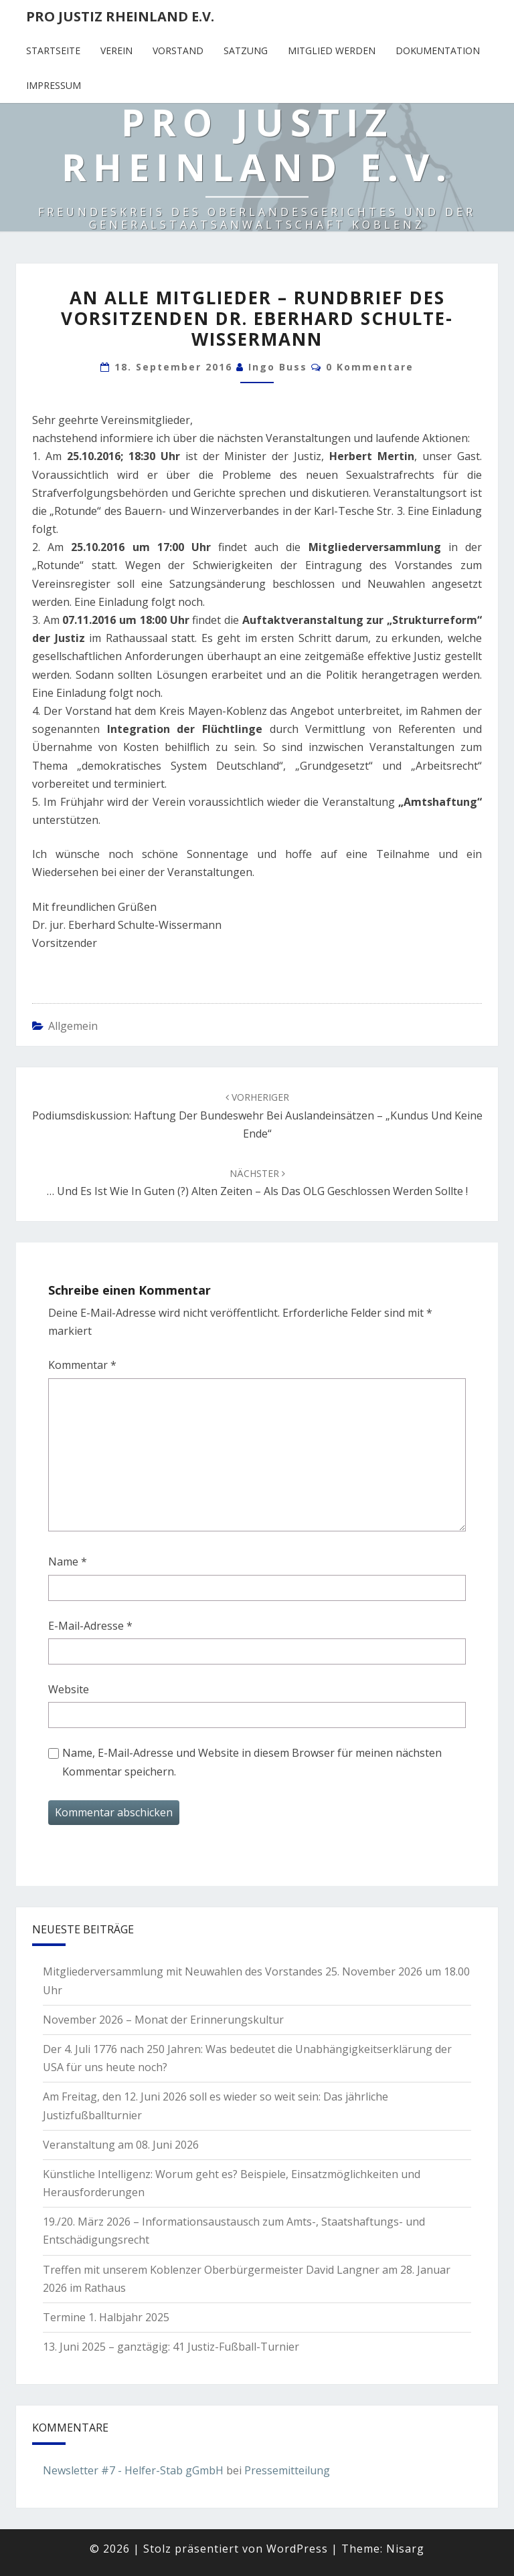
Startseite (53, 50)
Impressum (53, 85)
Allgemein (73, 1025)
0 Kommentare (370, 366)
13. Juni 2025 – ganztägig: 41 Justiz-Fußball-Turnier (171, 2346)
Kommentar (82, 1365)
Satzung (246, 50)
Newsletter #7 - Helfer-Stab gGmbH (133, 2470)
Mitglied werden (331, 50)
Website (68, 1689)
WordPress (297, 2548)
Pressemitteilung (287, 2470)
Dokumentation (438, 50)
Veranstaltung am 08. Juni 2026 (121, 2144)
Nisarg (405, 2548)
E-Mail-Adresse (90, 1625)
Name (67, 1561)
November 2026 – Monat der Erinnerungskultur (163, 2019)
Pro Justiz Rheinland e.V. (120, 16)
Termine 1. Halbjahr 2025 (106, 2317)
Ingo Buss (277, 366)
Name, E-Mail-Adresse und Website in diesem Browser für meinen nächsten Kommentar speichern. (252, 1761)
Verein (116, 50)
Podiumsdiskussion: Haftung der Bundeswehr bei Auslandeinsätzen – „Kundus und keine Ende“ (257, 1115)
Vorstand (178, 50)
